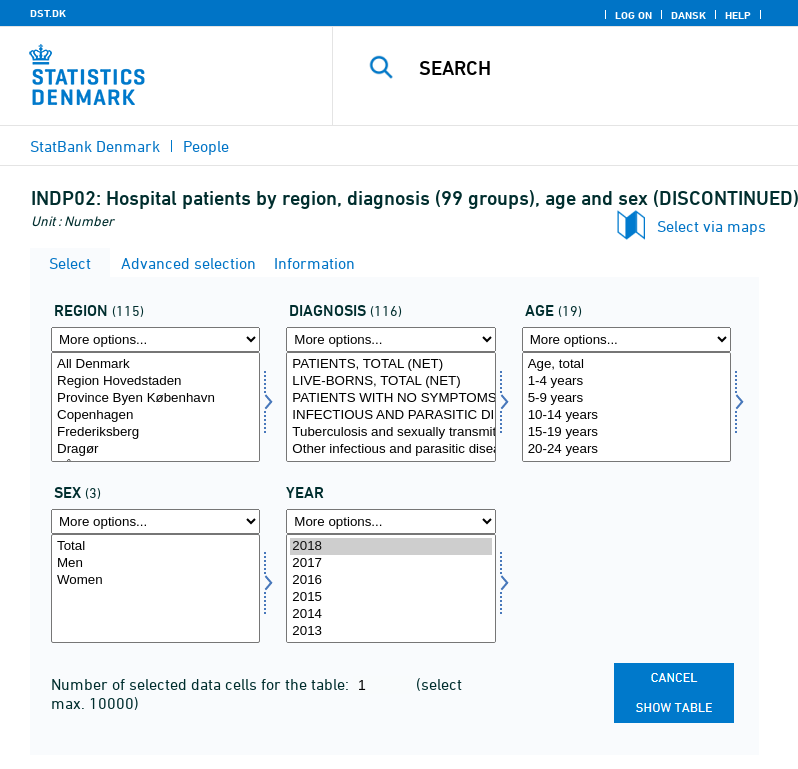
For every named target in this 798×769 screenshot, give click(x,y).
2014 (390, 614)
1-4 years (626, 381)
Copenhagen (155, 415)
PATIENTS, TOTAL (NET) (390, 364)
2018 (390, 546)
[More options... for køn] (155, 521)
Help (738, 15)
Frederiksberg (155, 432)
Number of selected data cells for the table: (202, 684)
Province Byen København (155, 398)
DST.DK (48, 13)
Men (155, 563)
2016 (390, 580)
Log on (633, 15)
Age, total (626, 364)
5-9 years (626, 398)
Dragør (155, 449)
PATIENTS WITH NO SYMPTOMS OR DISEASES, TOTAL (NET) (390, 398)
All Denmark (155, 364)
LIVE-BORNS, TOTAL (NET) (390, 381)
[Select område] (155, 407)
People (206, 146)
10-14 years (626, 415)
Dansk (688, 15)
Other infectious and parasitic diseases (390, 449)
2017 (390, 563)
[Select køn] (155, 589)
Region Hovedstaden (155, 381)
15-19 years (626, 432)
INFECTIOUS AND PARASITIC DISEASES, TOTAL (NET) (390, 415)
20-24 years (626, 449)
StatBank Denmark (95, 146)
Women (155, 580)
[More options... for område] (155, 339)
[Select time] (390, 589)
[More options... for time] (390, 521)
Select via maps (711, 226)
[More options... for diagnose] (390, 339)
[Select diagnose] (390, 407)
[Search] (595, 68)
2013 (390, 631)
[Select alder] (626, 407)
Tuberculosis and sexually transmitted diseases (390, 432)
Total (155, 546)
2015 (390, 597)
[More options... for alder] (626, 339)
